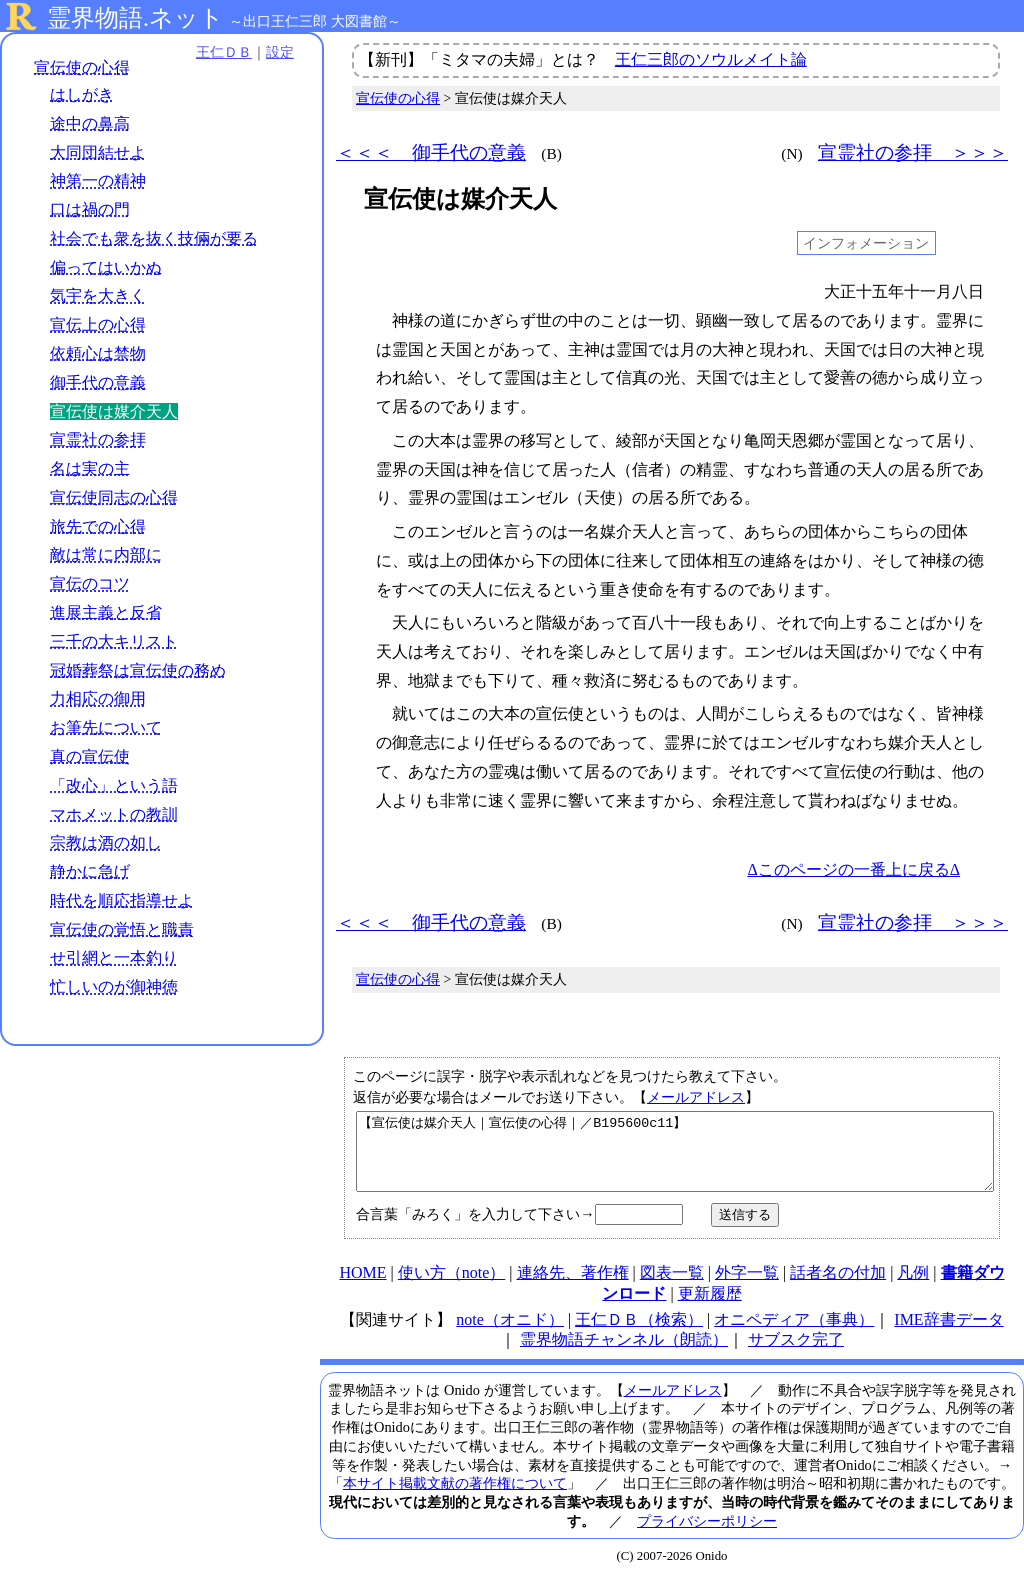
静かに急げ (90, 871)
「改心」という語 (114, 785)
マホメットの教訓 (114, 814)
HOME (362, 1287)
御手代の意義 (98, 382)
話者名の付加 (838, 1287)
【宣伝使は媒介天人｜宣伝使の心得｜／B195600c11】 (675, 1159)
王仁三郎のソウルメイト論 (711, 59)
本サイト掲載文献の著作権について (455, 1498)
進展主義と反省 (106, 612)
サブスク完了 (796, 1354)
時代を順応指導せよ (122, 900)
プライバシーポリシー (707, 1536)
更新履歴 (710, 1308)
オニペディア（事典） (794, 1334)
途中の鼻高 (90, 123)
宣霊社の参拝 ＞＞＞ (913, 152)
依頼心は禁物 (98, 353)
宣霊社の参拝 (98, 440)
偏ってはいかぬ (106, 267)
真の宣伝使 (90, 756)
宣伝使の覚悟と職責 (122, 929)
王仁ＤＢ (220, 52)
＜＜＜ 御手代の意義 (431, 152)
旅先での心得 (98, 526)
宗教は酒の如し (106, 842)
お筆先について (106, 727)
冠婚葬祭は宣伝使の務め (138, 670)
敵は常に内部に (106, 555)
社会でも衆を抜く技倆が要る (154, 238)
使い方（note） (452, 1287)
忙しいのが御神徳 (114, 986)
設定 (276, 52)
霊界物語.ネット (135, 18)
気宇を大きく (98, 296)
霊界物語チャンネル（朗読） (624, 1354)
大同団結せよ (98, 152)
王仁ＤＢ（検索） (639, 1334)
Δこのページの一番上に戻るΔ (853, 869)
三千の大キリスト (114, 641)
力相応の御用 (98, 699)
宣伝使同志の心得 (114, 497)
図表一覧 (672, 1287)
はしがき (82, 94)
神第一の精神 (98, 181)
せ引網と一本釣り (114, 958)
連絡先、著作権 (573, 1287)
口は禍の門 (90, 209)
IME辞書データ (948, 1334)
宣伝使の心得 (82, 67)
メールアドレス (696, 1097)
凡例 (913, 1287)
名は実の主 (90, 468)
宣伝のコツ (90, 583)
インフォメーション (866, 243)
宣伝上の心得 (98, 324)
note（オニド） (510, 1334)
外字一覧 (747, 1287)
